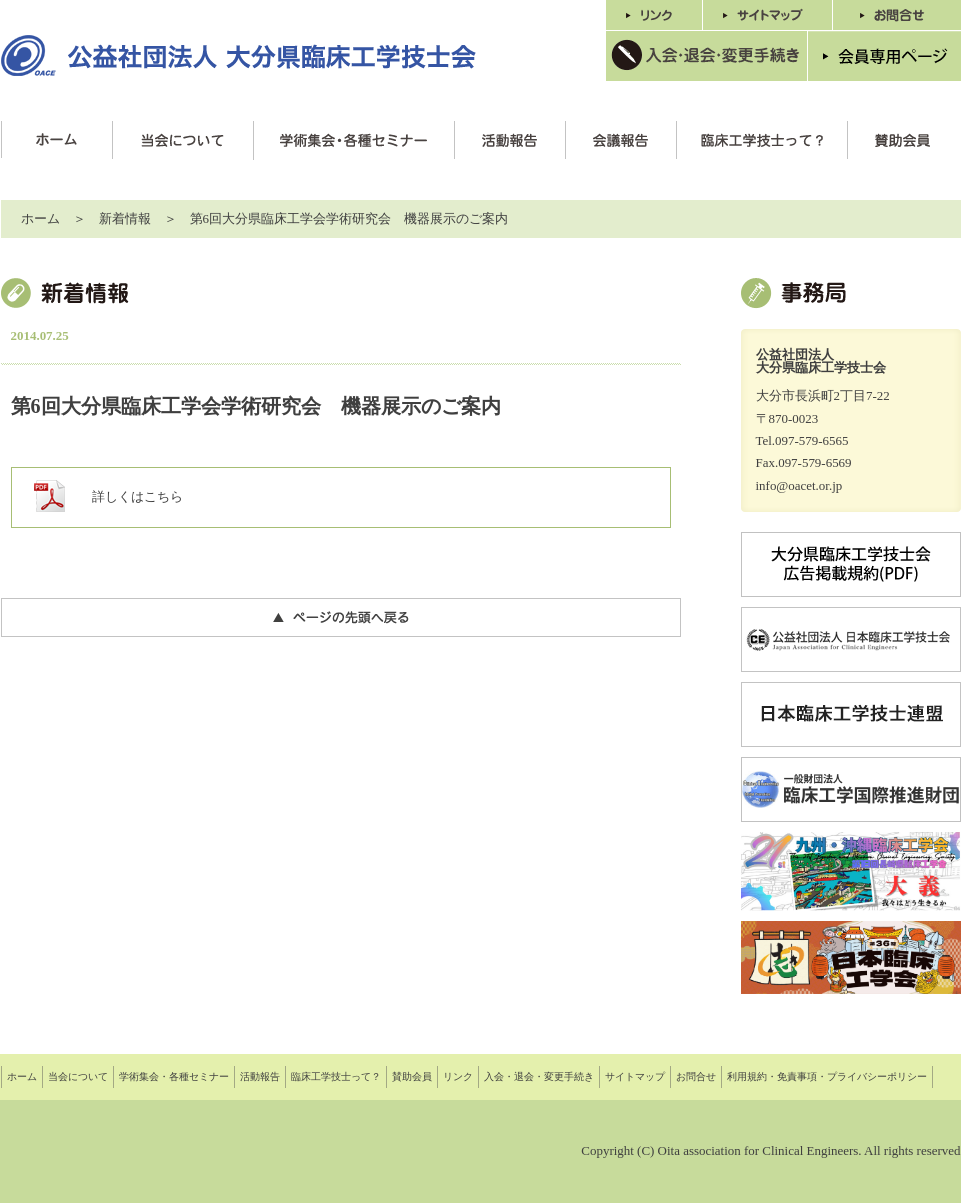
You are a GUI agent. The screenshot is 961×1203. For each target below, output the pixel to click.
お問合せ (696, 1076)
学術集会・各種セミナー (174, 1076)
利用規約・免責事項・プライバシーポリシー (827, 1076)
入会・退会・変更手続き (539, 1076)
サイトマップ (635, 1076)
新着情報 (125, 218)
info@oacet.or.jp (799, 485)
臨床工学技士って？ (336, 1076)
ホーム (40, 218)
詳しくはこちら (137, 496)
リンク (458, 1076)
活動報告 (260, 1076)
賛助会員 (412, 1076)
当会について (78, 1076)
